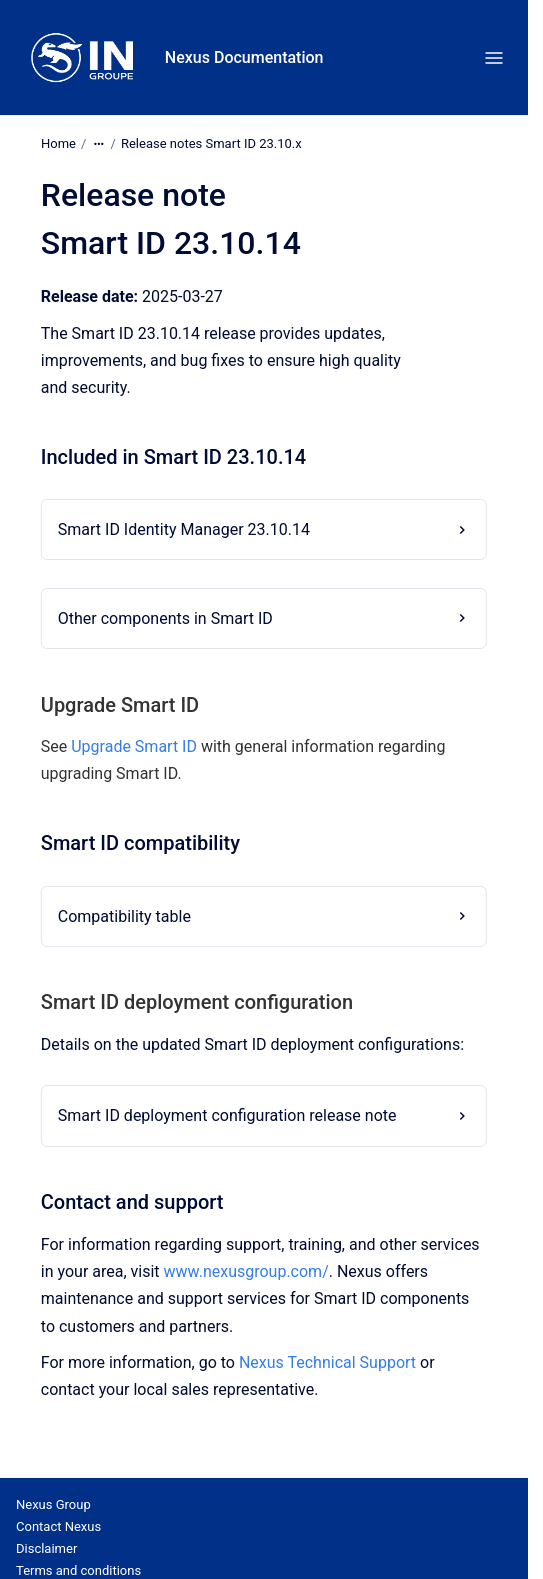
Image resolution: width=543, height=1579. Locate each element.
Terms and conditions (78, 1570)
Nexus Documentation (244, 57)
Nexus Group (53, 1504)
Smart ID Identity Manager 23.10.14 (184, 529)
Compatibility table (124, 915)
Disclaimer (46, 1548)
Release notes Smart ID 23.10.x (211, 143)
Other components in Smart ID (165, 618)
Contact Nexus (58, 1526)
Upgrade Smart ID (134, 746)
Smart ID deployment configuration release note (227, 1115)
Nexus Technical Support (327, 1362)
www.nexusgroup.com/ (246, 1271)
